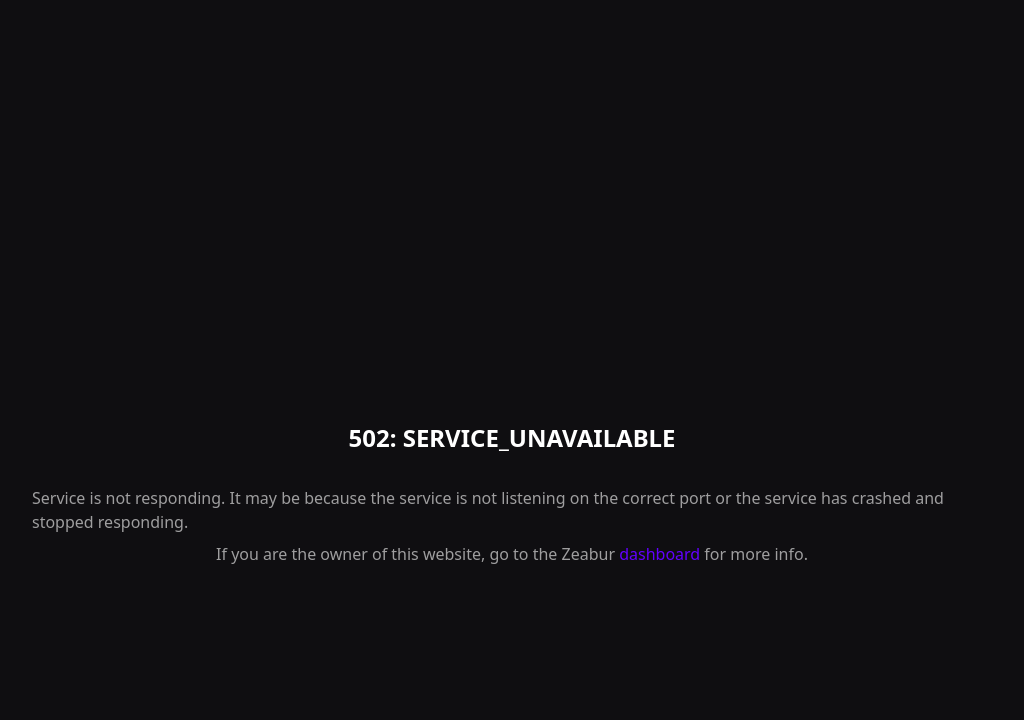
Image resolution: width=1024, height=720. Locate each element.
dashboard (659, 554)
